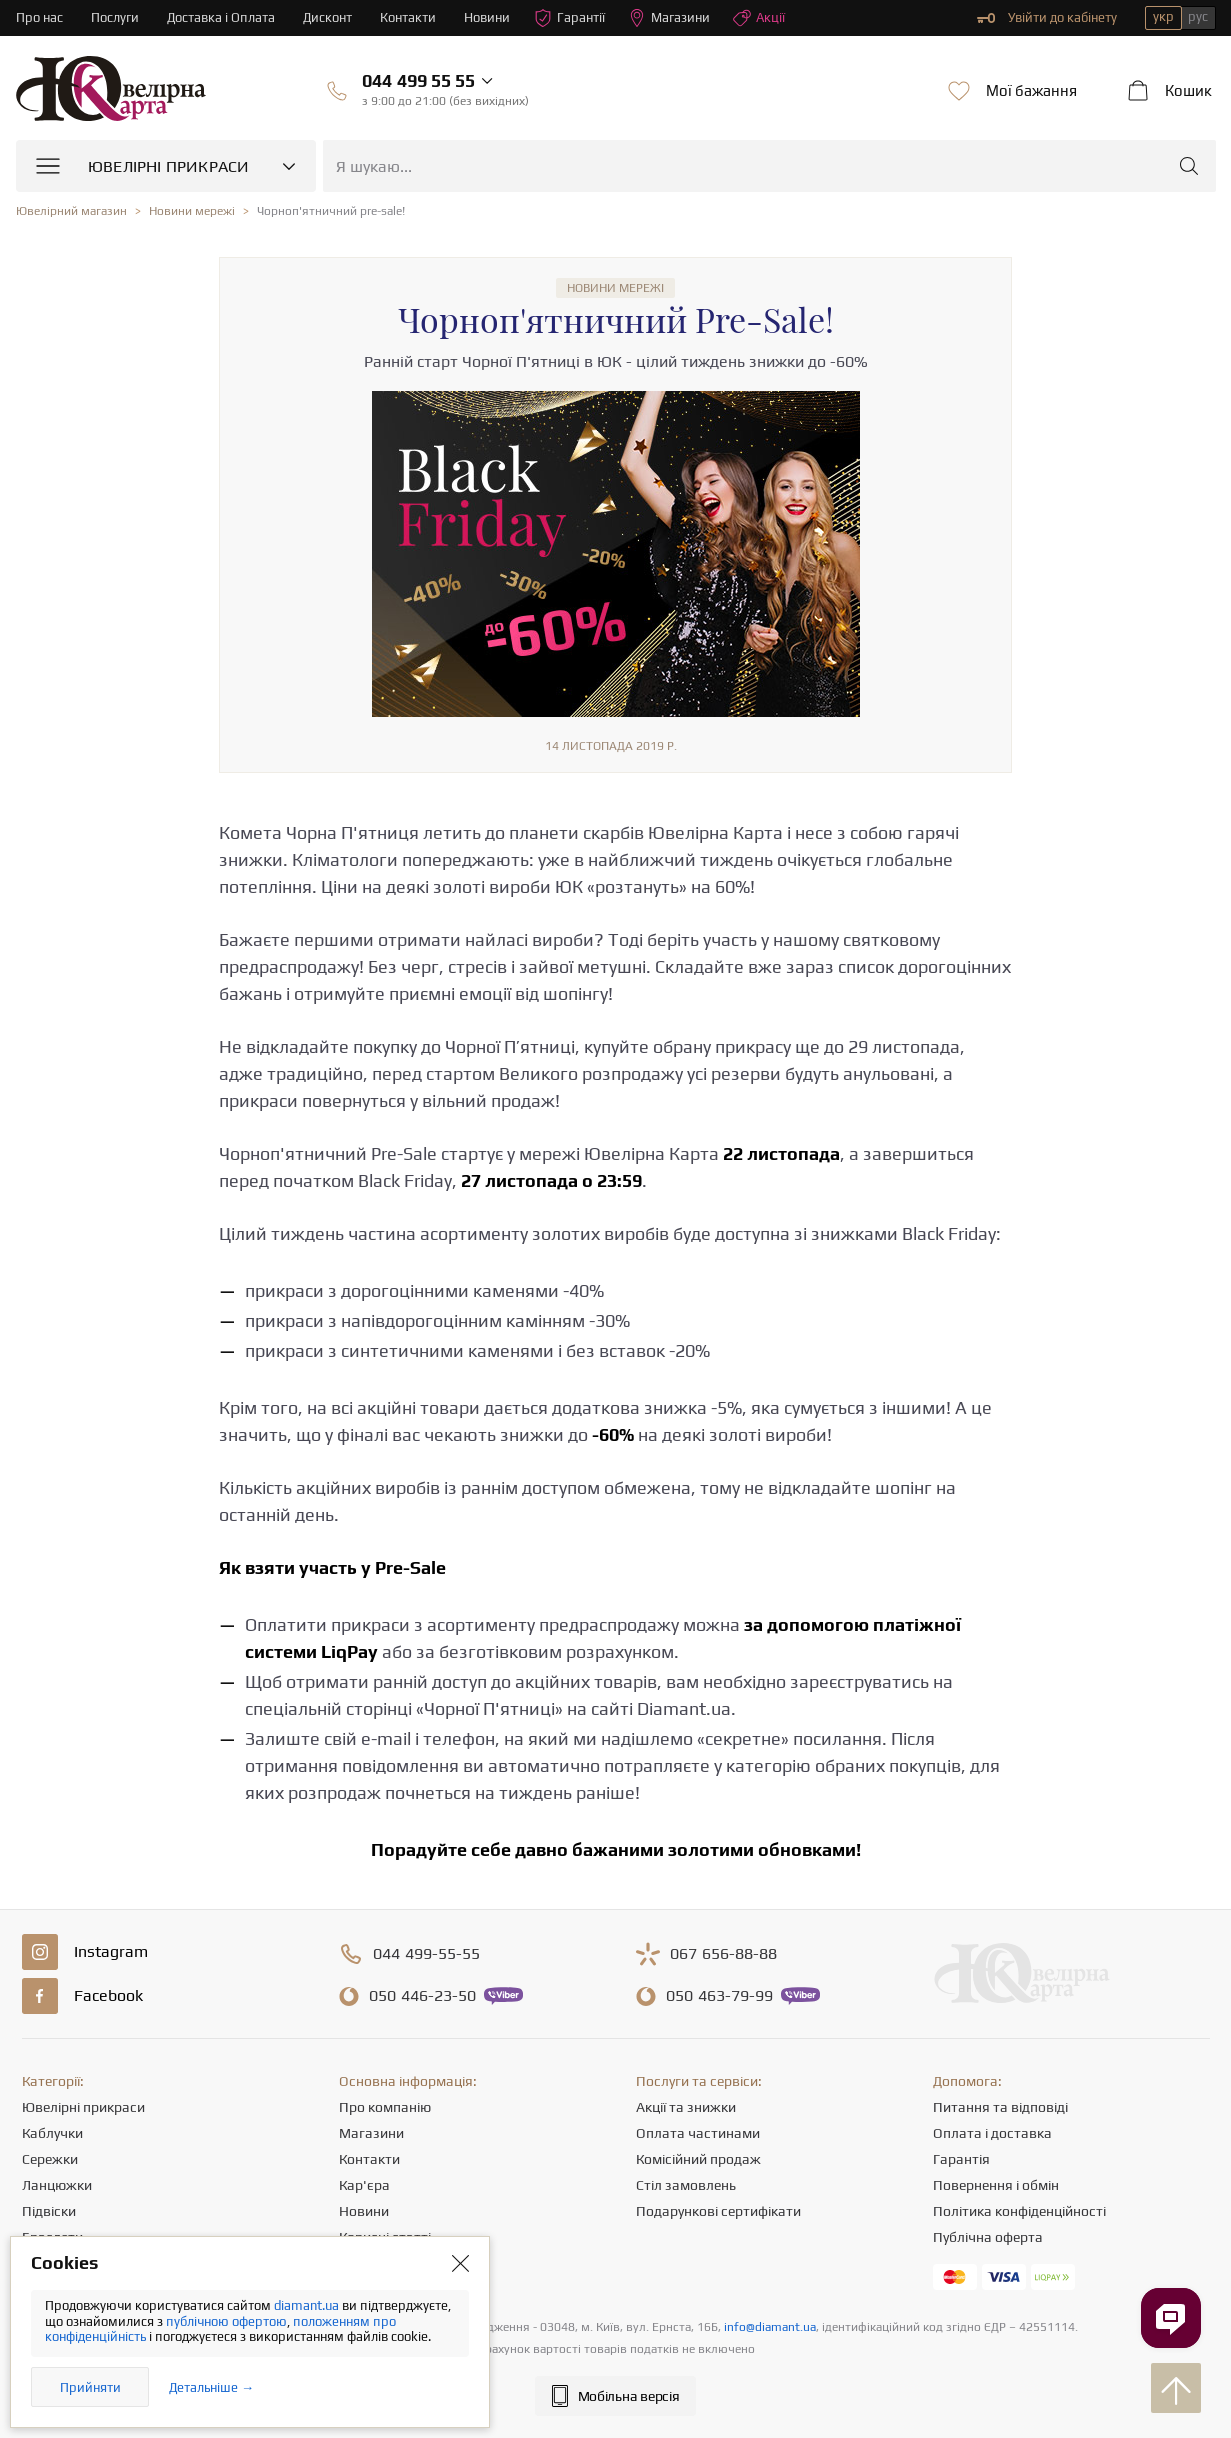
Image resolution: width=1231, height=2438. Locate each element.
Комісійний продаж (698, 2159)
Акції (759, 18)
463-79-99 (719, 1996)
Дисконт (327, 17)
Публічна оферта (988, 2237)
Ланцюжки (57, 2185)
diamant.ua (308, 2305)
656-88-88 (723, 1954)
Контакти (408, 17)
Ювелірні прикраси (83, 2107)
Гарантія (961, 2159)
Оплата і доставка (992, 2133)
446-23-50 (422, 1996)
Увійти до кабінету (1047, 18)
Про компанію (385, 2107)
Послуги (115, 17)
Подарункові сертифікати (718, 2211)
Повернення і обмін (996, 2185)
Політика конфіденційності (1019, 2211)
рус (1198, 16)
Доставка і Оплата (221, 17)
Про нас (39, 17)
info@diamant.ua (770, 2327)
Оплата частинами (698, 2133)
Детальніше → (211, 2387)
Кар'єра (364, 2185)
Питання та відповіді (1000, 2107)
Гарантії (569, 18)
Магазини (669, 18)
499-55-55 (426, 1954)
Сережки (50, 2159)
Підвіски (49, 2211)
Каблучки (52, 2133)
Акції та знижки (686, 2107)
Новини (487, 17)
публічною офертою (226, 2321)
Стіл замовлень (686, 2185)
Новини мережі (615, 288)
